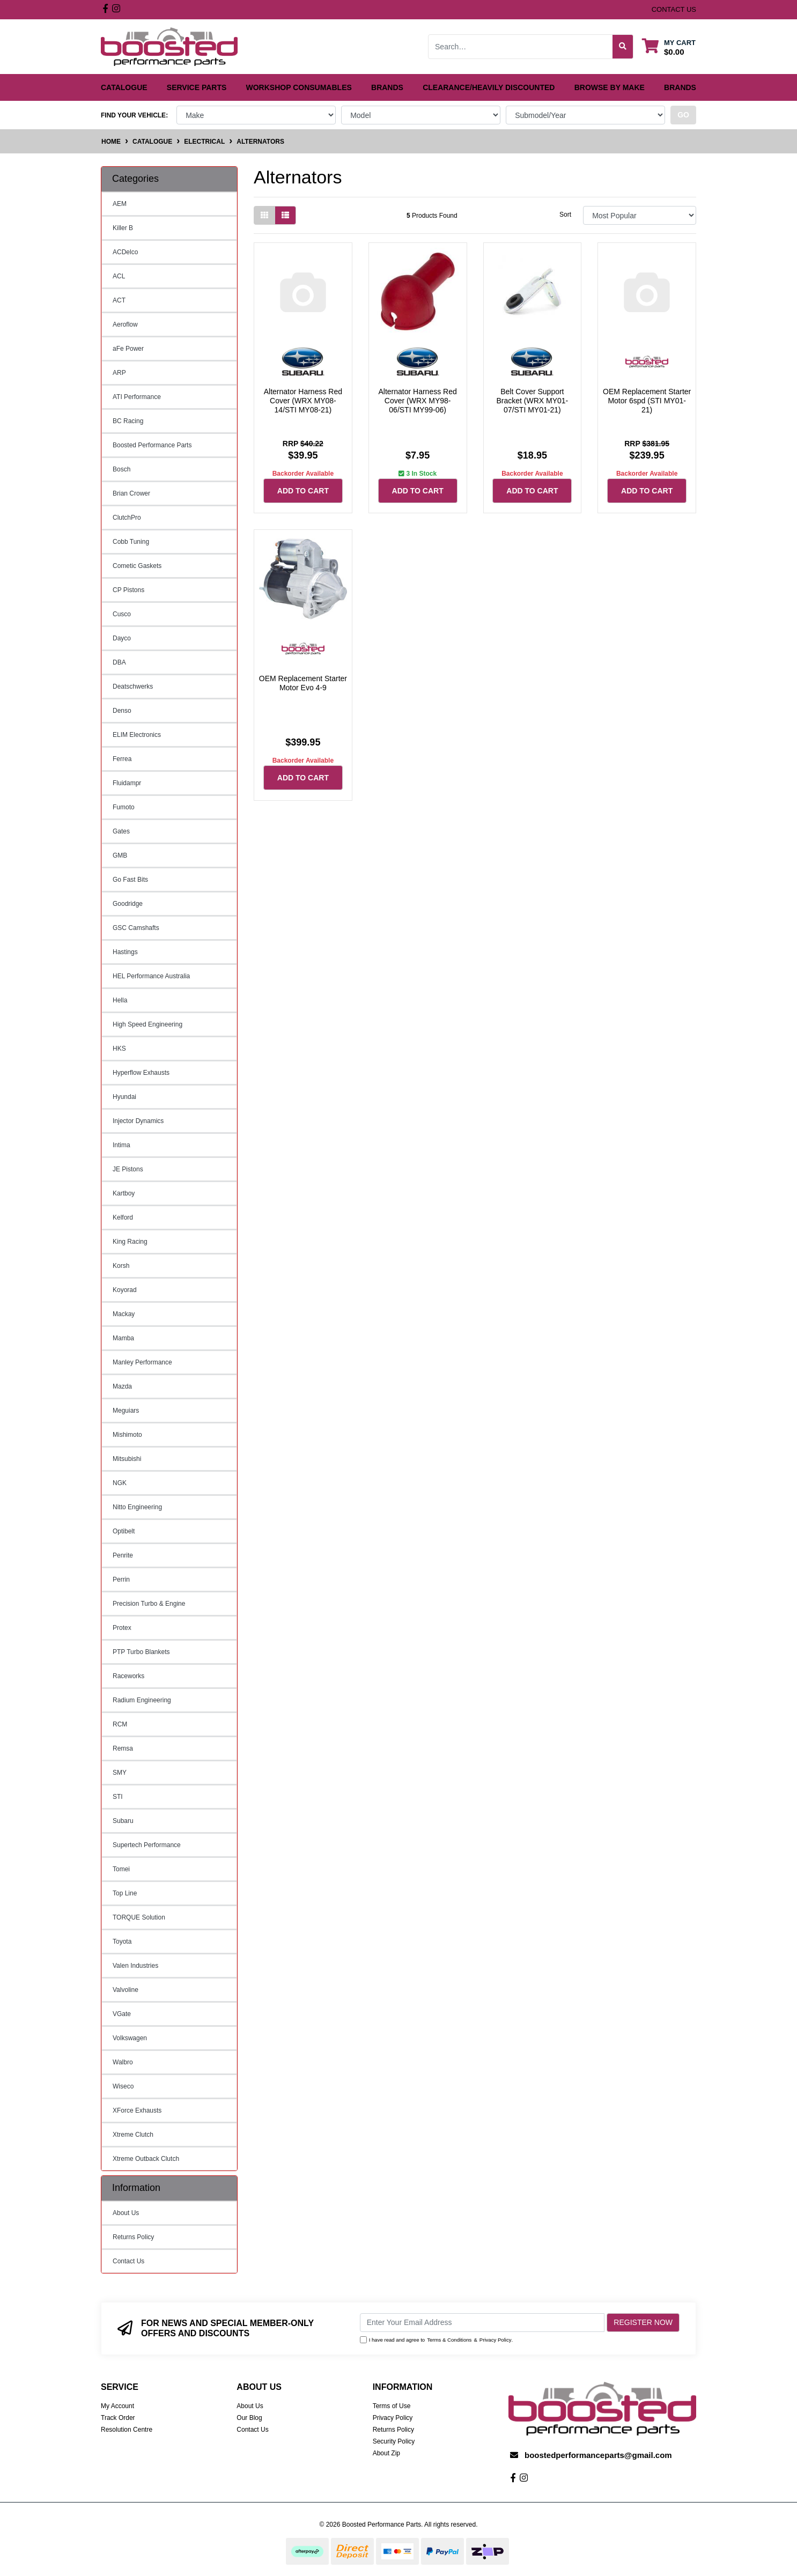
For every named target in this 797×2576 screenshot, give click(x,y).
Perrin (121, 1579)
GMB (120, 855)
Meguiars (126, 1410)
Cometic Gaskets (137, 566)
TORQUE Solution (139, 1917)
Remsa (123, 1748)
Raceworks (128, 1676)
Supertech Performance (147, 1845)
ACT (119, 300)
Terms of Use (392, 2406)
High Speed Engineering (147, 1024)
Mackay (124, 1314)
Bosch (121, 469)
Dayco (122, 638)
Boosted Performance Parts (152, 445)
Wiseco (123, 2086)
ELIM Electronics (137, 735)
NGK (120, 1483)
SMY (120, 1772)
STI (118, 1796)
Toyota (122, 1941)
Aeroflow (125, 324)
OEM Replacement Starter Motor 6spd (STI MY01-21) (647, 400)
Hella (120, 1000)
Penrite (123, 1555)
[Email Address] (482, 2322)
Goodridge (128, 903)
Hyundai (124, 1097)
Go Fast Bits (130, 879)
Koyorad (125, 1290)
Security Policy (394, 2441)
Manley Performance (142, 1362)
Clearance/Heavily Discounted (489, 87)
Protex (122, 1628)
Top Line (125, 1893)
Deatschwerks (133, 686)
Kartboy (124, 1193)
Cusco (122, 614)
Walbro (123, 2062)
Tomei (121, 1869)
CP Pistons (128, 590)
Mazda (122, 1386)
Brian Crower (131, 493)
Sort (565, 214)
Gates (121, 831)
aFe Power (128, 348)
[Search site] (622, 46)
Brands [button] (387, 87)
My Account (117, 2406)
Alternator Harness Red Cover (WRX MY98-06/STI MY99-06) (417, 400)
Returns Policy (133, 2237)
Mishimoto (127, 1434)
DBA (119, 662)
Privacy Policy (495, 2340)
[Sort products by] (639, 215)
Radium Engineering (142, 1700)
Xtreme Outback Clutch (146, 2158)
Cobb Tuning (131, 541)
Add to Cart (303, 490)
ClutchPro (127, 517)
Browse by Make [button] (609, 87)
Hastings (125, 952)
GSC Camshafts (136, 928)
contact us (674, 9)
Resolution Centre (126, 2429)
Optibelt (124, 1531)
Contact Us (128, 2261)
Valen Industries (135, 1965)
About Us (126, 2213)
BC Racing (128, 421)
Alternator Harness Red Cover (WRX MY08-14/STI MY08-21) (303, 400)
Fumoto (124, 807)
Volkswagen (130, 2038)
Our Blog (249, 2418)
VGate (122, 2014)
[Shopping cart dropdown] (668, 47)
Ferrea (122, 759)
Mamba (123, 1338)
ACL (119, 276)
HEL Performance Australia (151, 976)
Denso (122, 710)
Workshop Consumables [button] (299, 87)
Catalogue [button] (124, 87)
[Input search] (520, 46)
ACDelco (125, 252)
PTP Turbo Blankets (141, 1652)
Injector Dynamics (138, 1121)
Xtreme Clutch (133, 2134)
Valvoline (125, 1990)
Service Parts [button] (197, 87)
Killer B (123, 228)
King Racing (130, 1241)
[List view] (285, 215)
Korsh (121, 1265)
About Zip (386, 2453)
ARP (119, 373)
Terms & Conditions (449, 2340)
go (683, 114)
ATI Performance (137, 397)
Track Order (118, 2418)
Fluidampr (127, 783)
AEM (120, 204)
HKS (119, 1048)
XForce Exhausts (137, 2110)
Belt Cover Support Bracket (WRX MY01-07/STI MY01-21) (532, 400)
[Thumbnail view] (264, 215)
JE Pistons (128, 1169)
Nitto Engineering (137, 1507)
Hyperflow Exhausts (141, 1072)
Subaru (123, 1821)
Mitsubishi (127, 1459)
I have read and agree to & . (436, 2340)
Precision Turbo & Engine (149, 1603)
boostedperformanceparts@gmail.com (598, 2455)
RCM (120, 1724)
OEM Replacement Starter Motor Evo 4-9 (303, 683)
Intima (121, 1145)
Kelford (123, 1217)
